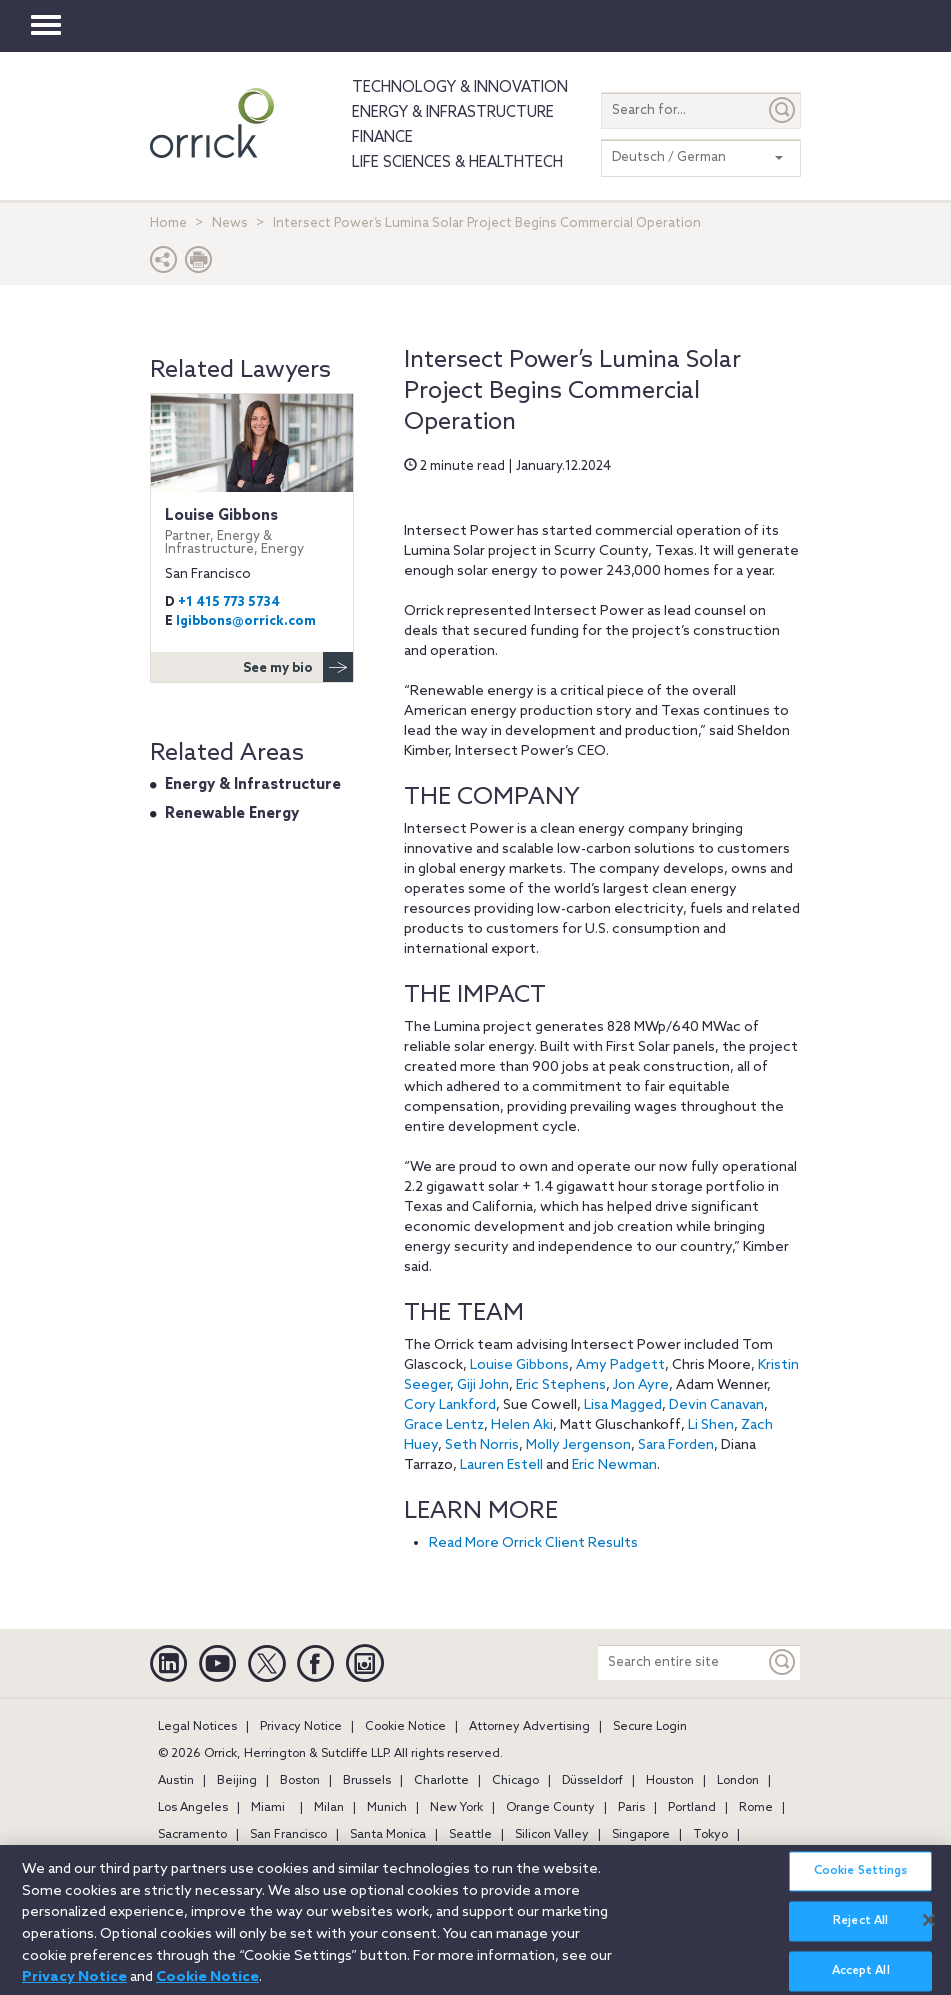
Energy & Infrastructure (453, 113)
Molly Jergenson (578, 1445)
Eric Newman (614, 1465)
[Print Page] (199, 264)
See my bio (298, 667)
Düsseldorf (592, 1781)
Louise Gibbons (519, 1365)
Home (168, 223)
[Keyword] (783, 1662)
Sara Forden (676, 1445)
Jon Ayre (641, 1385)
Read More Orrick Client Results (533, 1543)
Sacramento (192, 1835)
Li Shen (711, 1425)
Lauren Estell (501, 1465)
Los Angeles (193, 1808)
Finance (382, 138)
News (230, 223)
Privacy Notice (301, 1727)
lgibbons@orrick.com (246, 621)
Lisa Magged (623, 1405)
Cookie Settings (861, 1885)
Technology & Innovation (460, 88)
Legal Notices (197, 1727)
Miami (268, 1808)
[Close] (929, 1934)
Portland (692, 1808)
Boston (300, 1781)
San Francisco (288, 1835)
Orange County (550, 1808)
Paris (631, 1808)
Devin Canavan (716, 1405)
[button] (164, 264)
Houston (670, 1781)
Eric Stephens (561, 1385)
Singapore (641, 1835)
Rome (756, 1808)
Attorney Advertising (529, 1727)
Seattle (470, 1835)
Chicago (515, 1781)
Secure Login (650, 1727)
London (738, 1781)
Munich (387, 1808)
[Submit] (783, 110)
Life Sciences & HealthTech (457, 163)
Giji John (483, 1385)
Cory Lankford (450, 1405)
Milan (329, 1808)
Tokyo (710, 1835)
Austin (176, 1781)
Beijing (237, 1781)
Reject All (860, 1935)
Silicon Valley (552, 1835)
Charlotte (441, 1781)
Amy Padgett (620, 1365)
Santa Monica (388, 1835)
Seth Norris (482, 1445)
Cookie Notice (405, 1727)
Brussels (367, 1781)
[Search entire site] (681, 1662)
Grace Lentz (444, 1425)
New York (456, 1808)
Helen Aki (522, 1425)
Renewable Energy (232, 814)
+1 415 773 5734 (229, 602)
